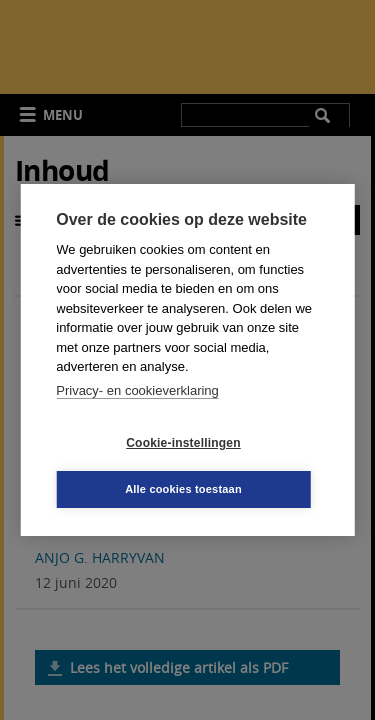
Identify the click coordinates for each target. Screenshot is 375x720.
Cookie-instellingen (183, 443)
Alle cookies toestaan (183, 489)
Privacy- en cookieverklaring (137, 390)
